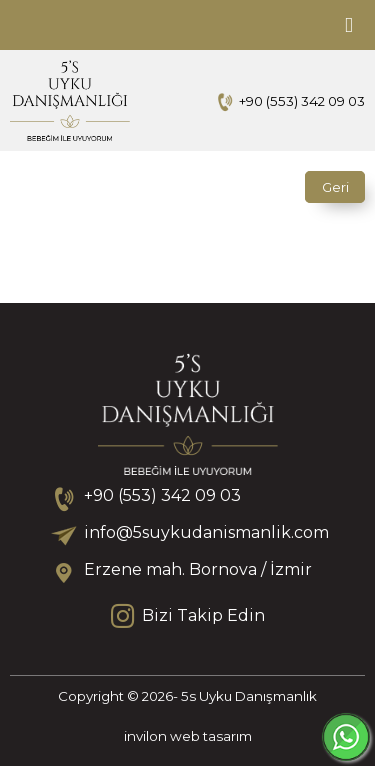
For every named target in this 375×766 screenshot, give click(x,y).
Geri (335, 187)
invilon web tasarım (188, 736)
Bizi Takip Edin (188, 616)
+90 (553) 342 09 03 (302, 101)
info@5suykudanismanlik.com (206, 532)
